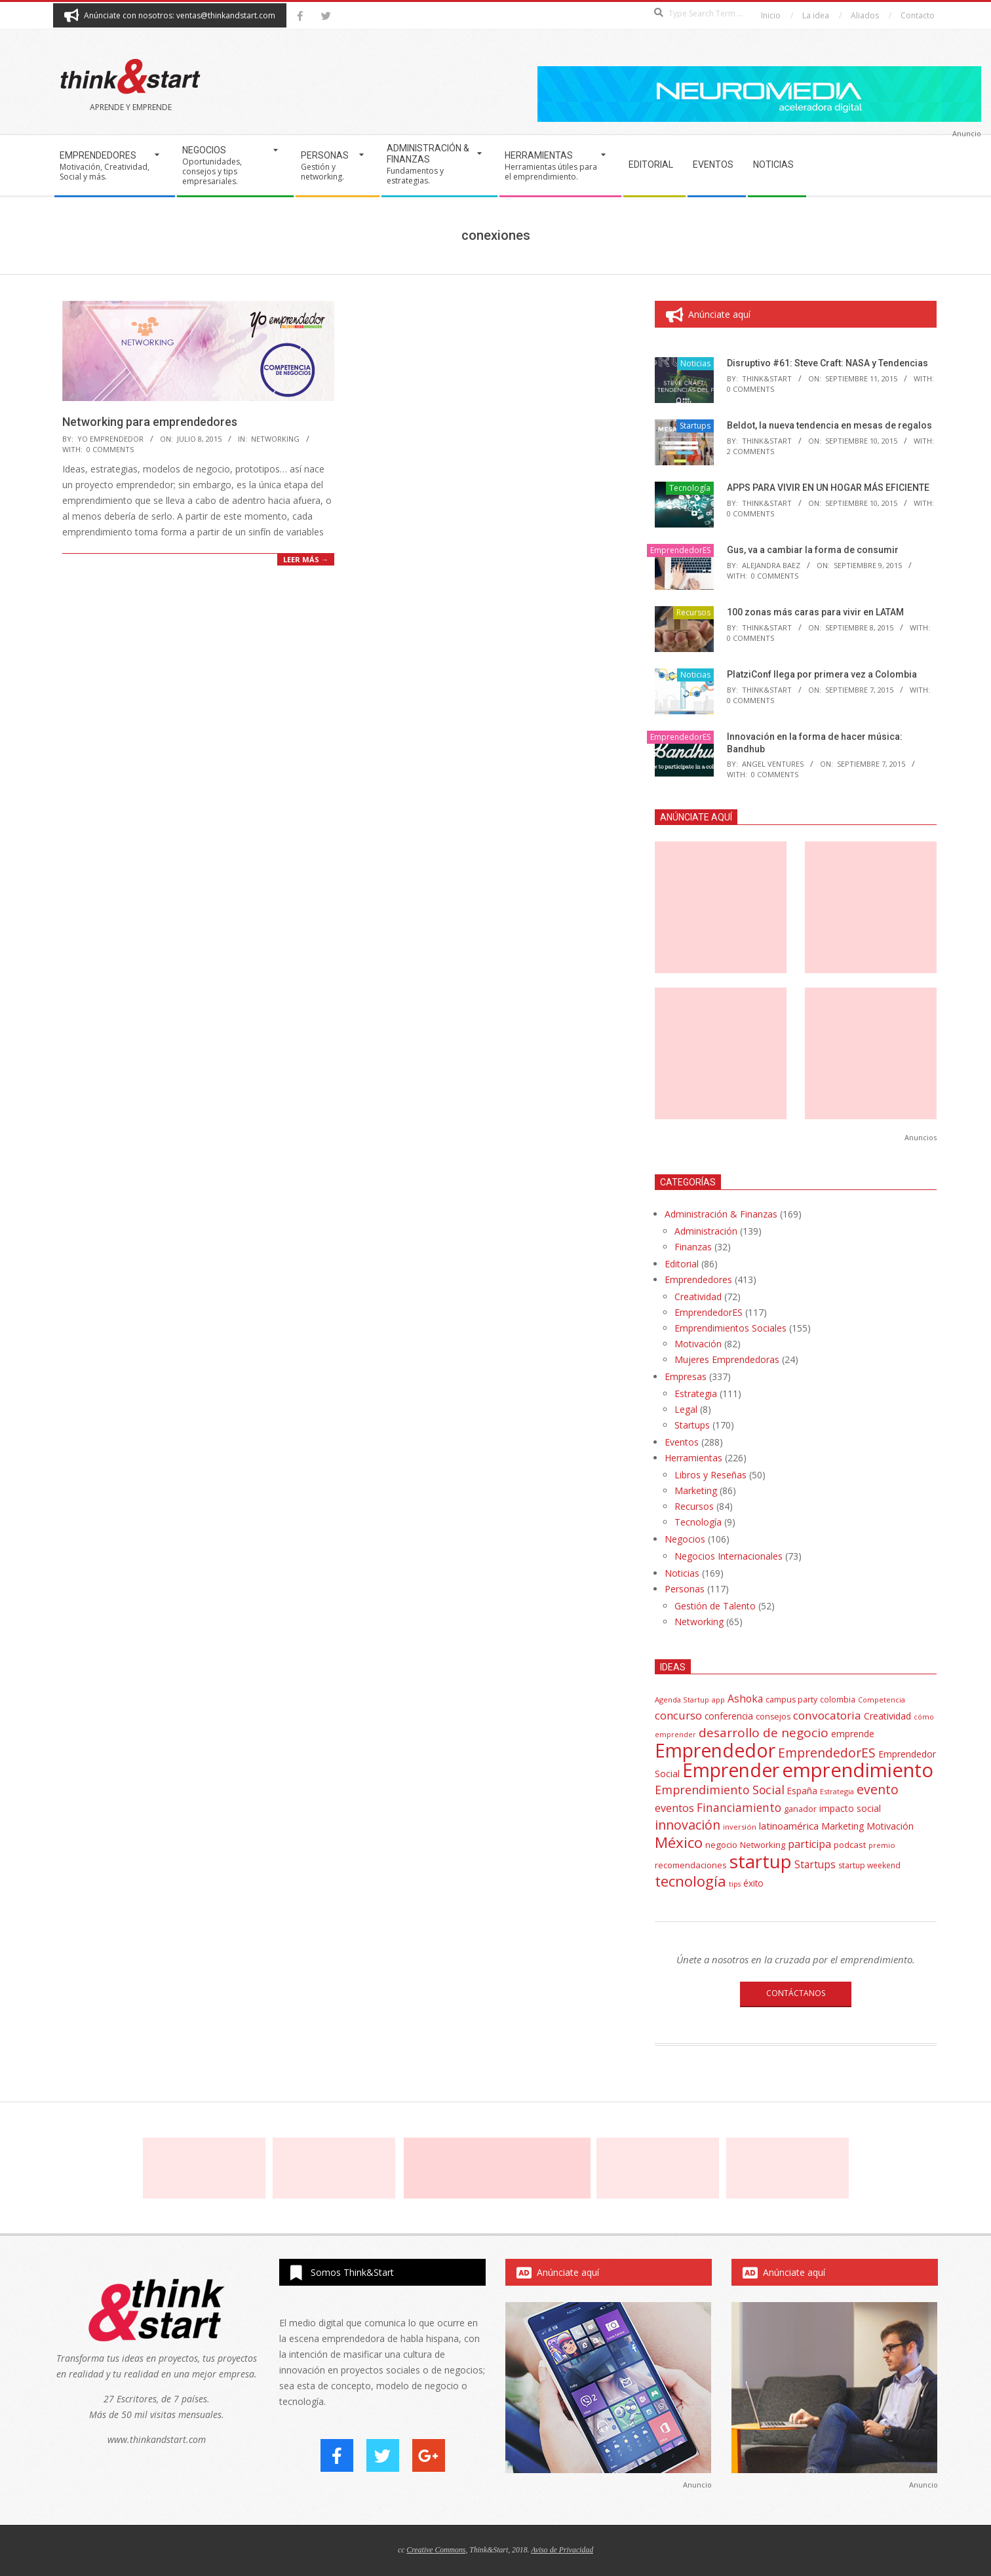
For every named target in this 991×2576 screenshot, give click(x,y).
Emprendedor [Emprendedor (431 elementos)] (715, 1750)
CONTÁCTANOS (795, 1993)
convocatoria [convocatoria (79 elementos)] (827, 1715)
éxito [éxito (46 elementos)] (753, 1883)
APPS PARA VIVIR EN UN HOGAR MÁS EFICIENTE (828, 487)
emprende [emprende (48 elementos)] (852, 1733)
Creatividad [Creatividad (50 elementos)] (887, 1716)
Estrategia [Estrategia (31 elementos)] (837, 1791)
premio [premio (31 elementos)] (881, 1845)
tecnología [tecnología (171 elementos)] (690, 1881)
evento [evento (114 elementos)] (878, 1789)
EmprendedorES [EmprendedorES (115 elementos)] (827, 1752)
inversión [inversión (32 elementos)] (739, 1827)
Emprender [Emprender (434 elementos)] (730, 1770)
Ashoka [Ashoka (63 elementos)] (745, 1698)
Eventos (682, 1442)
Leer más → (305, 559)
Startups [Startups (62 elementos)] (815, 1864)
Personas (685, 1589)
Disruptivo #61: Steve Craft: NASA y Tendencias (827, 363)
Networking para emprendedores (149, 422)
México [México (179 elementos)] (679, 1842)
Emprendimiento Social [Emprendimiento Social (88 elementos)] (720, 1789)
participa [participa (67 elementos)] (809, 1844)
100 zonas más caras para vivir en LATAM (815, 612)
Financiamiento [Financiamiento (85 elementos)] (739, 1807)
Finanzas (693, 1246)
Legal (685, 1409)
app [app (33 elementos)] (718, 1699)
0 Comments (110, 449)
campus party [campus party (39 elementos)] (791, 1699)
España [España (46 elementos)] (802, 1791)
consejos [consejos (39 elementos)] (773, 1716)
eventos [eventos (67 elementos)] (674, 1808)
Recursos (693, 612)
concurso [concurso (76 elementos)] (678, 1715)
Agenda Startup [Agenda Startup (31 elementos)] (682, 1699)
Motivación (698, 1343)
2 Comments (750, 451)
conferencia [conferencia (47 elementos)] (729, 1716)
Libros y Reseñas (710, 1475)
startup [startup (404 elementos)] (760, 1861)
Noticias (695, 363)
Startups (695, 425)
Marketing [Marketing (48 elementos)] (842, 1826)
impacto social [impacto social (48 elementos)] (850, 1808)
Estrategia (695, 1393)
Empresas (686, 1376)
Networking (275, 439)
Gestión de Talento (715, 1606)
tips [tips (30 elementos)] (735, 1884)
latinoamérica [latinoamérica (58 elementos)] (789, 1825)
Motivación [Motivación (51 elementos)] (890, 1826)
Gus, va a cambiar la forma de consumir (813, 550)
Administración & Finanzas (721, 1214)
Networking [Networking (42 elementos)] (762, 1845)
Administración (705, 1231)
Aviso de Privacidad (562, 2550)
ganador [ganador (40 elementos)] (800, 1809)
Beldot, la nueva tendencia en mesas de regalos (829, 425)
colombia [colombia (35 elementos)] (837, 1699)
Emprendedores (698, 1279)
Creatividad (698, 1296)
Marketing (695, 1490)
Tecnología (689, 487)
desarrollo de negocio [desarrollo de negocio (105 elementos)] (763, 1732)
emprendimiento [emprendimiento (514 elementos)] (857, 1770)
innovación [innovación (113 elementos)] (687, 1825)
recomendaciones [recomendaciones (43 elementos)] (691, 1865)
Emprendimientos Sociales (730, 1328)
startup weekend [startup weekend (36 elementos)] (869, 1865)
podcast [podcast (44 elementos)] (850, 1845)
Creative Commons (435, 2550)
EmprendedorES (680, 550)
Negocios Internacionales (728, 1556)
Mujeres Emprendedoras (726, 1359)
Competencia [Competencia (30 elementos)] (881, 1699)
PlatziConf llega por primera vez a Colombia (822, 674)
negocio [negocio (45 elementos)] (721, 1845)
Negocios (685, 1539)
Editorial (682, 1264)
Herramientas (693, 1457)
